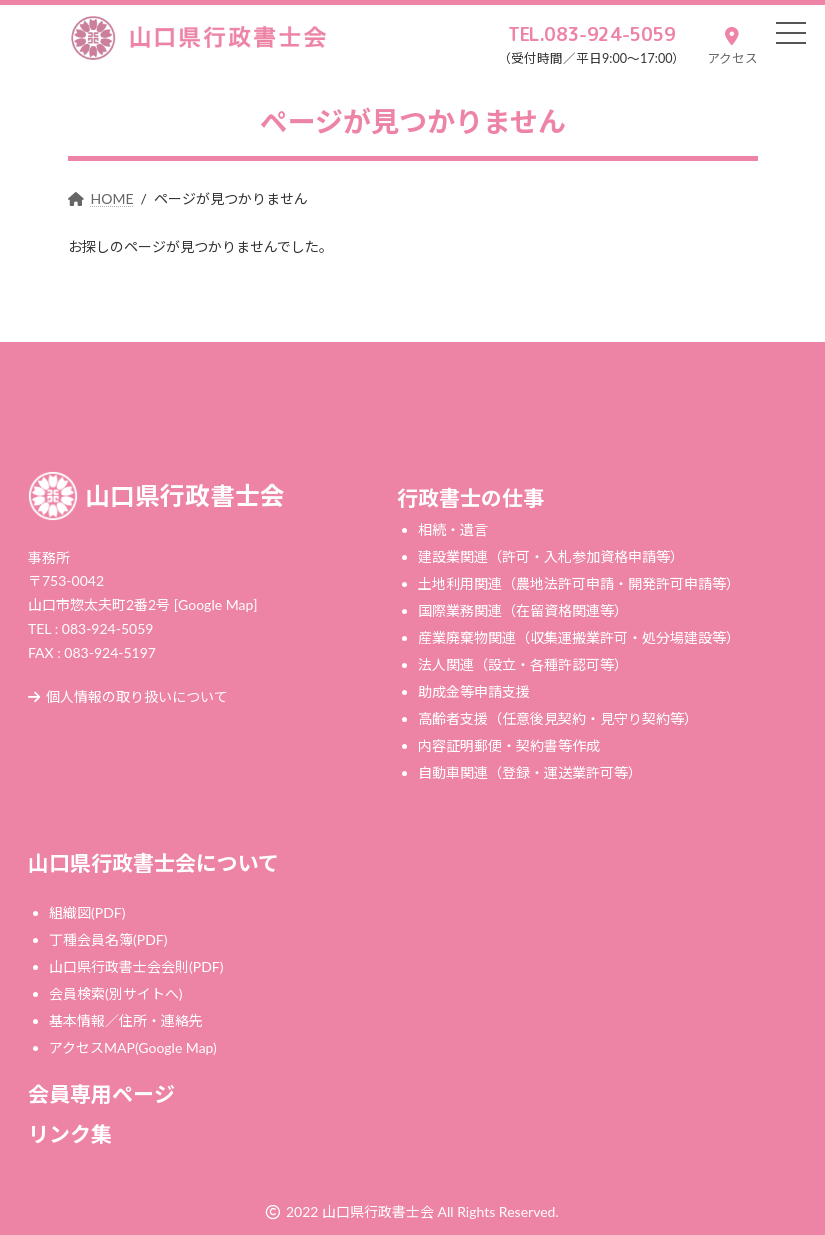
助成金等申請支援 (474, 691)
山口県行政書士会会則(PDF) (136, 966)
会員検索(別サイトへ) (115, 993)
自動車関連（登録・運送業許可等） (530, 772)
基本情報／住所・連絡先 (126, 1020)
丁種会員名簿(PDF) (108, 939)
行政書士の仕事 (470, 497)
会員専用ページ (101, 1093)
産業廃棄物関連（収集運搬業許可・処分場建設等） (579, 637)
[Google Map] (216, 604)
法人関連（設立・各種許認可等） (523, 664)
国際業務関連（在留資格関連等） (523, 610)
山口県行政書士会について (153, 862)
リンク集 (70, 1134)
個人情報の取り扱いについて (128, 697)
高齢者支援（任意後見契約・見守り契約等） (558, 718)
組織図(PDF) (87, 912)
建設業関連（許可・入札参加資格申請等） (551, 556)
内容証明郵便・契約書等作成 (509, 745)
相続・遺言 (453, 529)
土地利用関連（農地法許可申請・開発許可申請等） (579, 583)
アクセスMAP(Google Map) (133, 1047)
